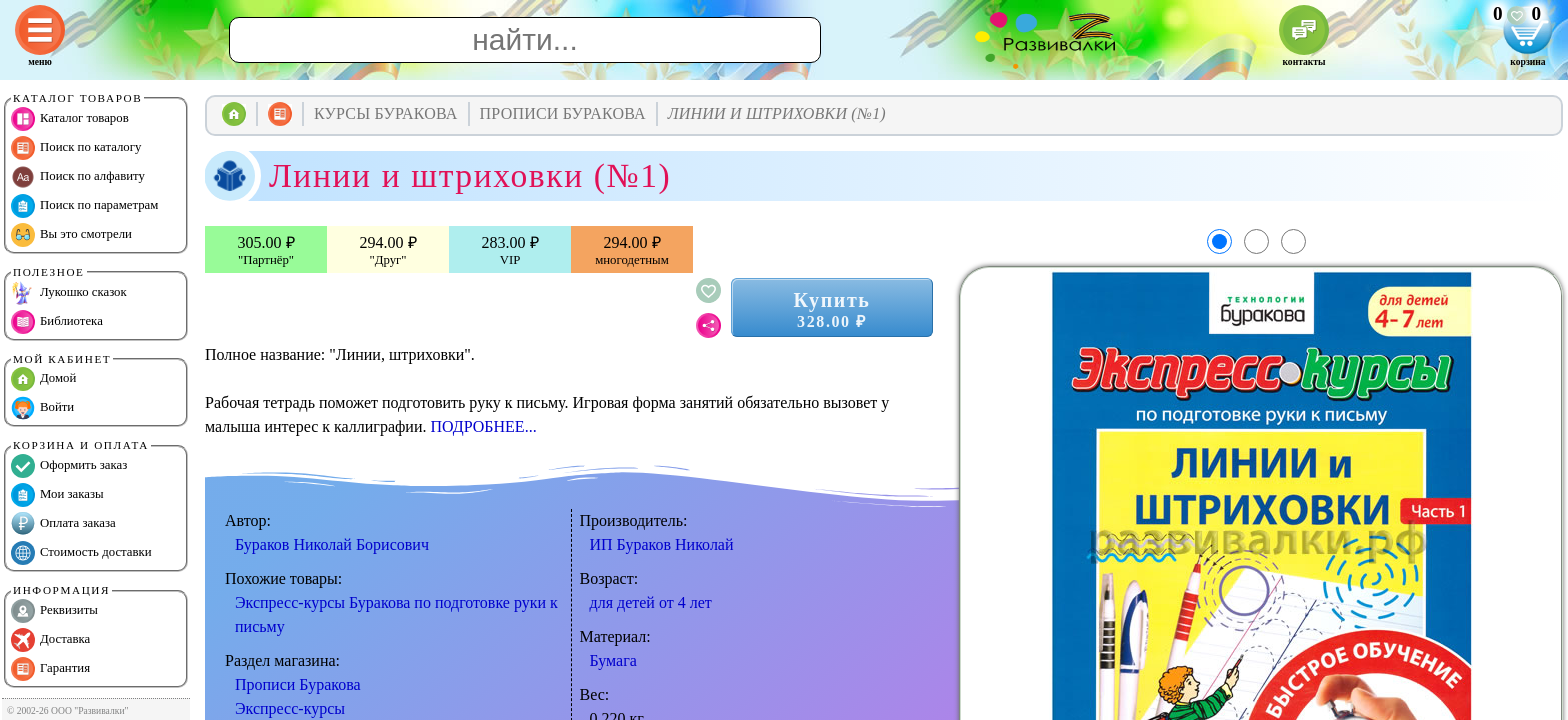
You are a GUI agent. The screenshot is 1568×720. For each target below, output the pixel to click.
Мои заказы (57, 495)
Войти (42, 408)
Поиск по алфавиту (78, 177)
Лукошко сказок (69, 293)
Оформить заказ (69, 466)
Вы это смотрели (71, 235)
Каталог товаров (70, 119)
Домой (43, 379)
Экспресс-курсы (290, 708)
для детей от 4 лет (651, 602)
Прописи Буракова (298, 684)
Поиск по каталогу (76, 148)
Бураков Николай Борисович (332, 544)
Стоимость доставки (81, 553)
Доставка (50, 640)
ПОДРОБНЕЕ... (483, 426)
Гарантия (50, 669)
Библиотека (57, 322)
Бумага (613, 660)
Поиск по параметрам (84, 206)
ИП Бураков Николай (662, 544)
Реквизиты (54, 611)
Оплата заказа (63, 524)
